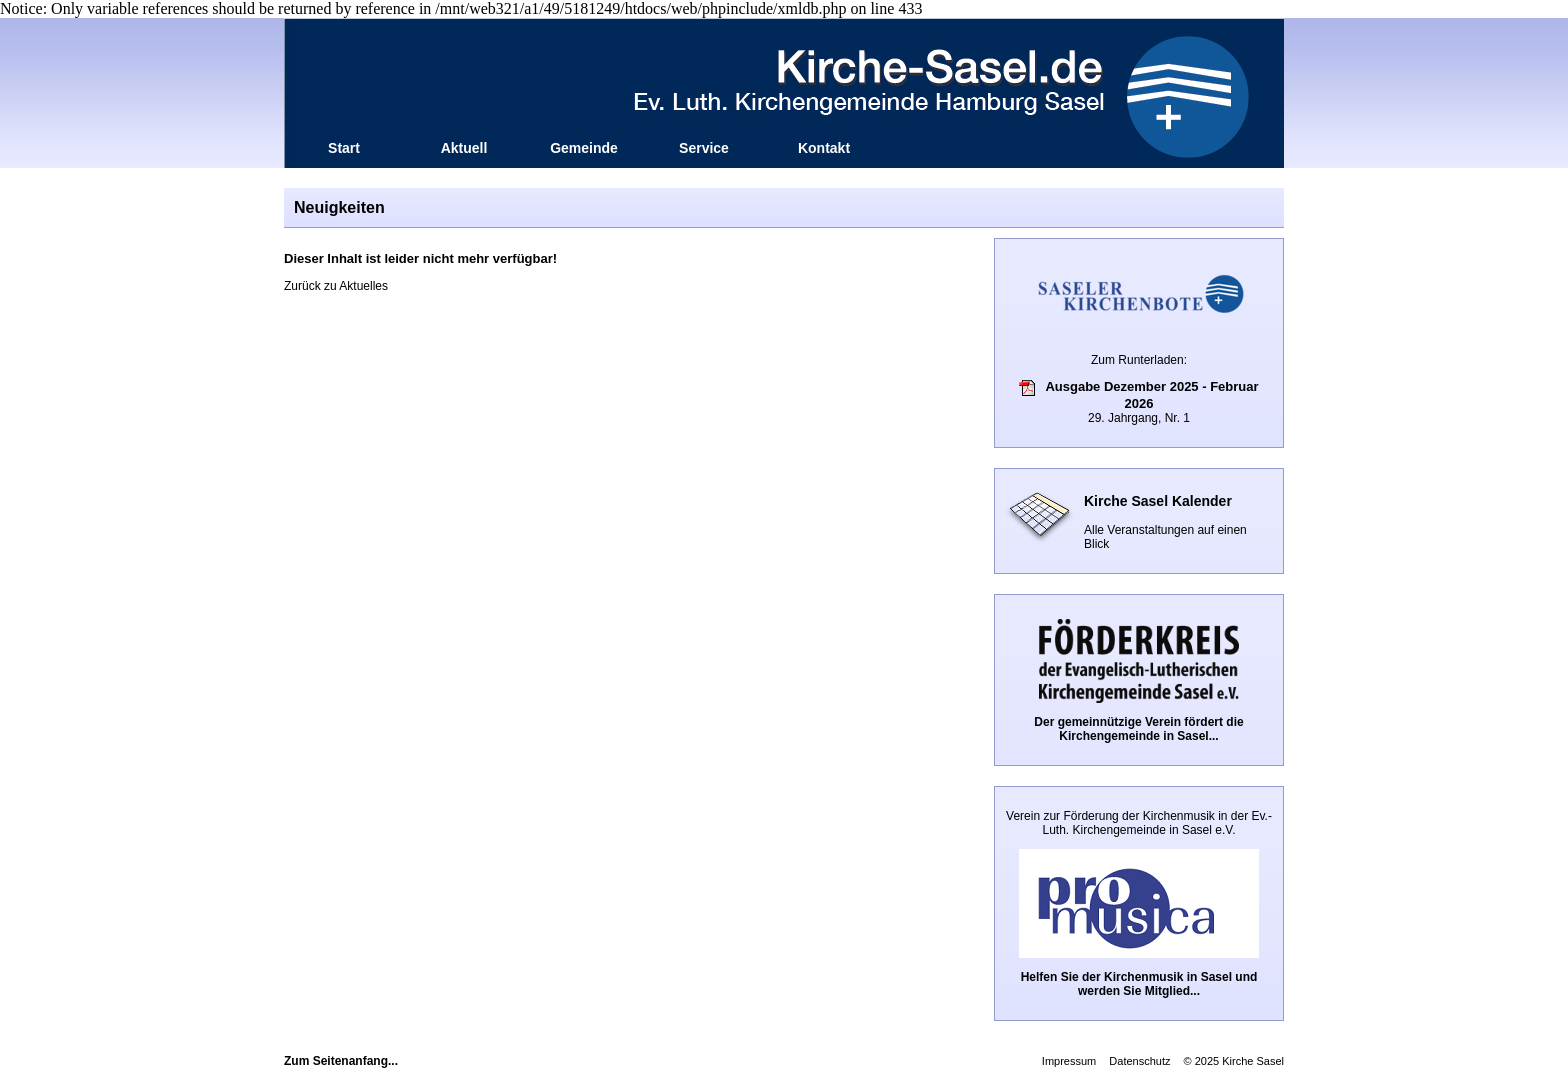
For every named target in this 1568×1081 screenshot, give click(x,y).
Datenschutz (1139, 1061)
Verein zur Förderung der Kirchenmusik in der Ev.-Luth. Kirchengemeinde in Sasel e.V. (1139, 823)
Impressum (1069, 1061)
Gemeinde (584, 148)
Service (704, 148)
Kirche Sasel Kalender (1158, 501)
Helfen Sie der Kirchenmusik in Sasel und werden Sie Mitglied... (1139, 984)
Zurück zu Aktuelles (336, 286)
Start (344, 148)
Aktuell (464, 148)
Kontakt (824, 148)
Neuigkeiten (339, 207)
